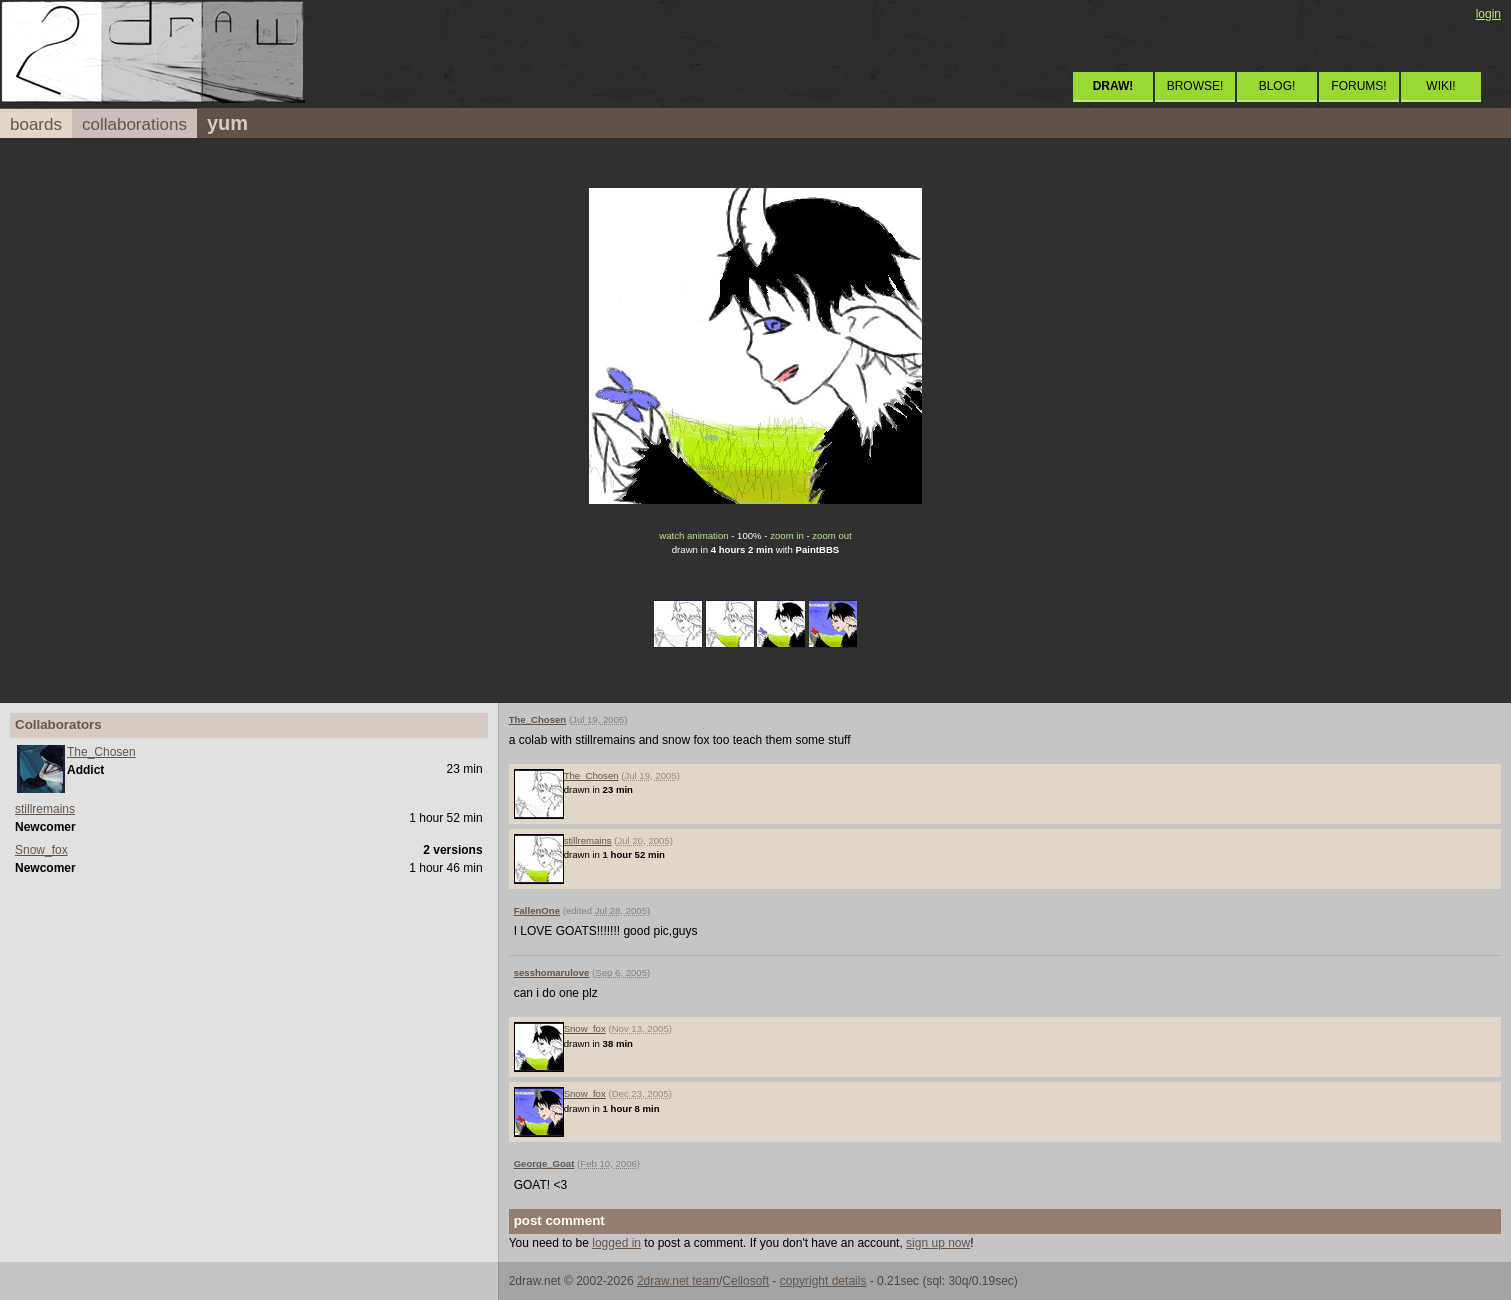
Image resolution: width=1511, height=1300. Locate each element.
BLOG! (1277, 86)
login (1488, 14)
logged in (616, 1243)
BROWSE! (1195, 86)
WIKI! (1440, 86)
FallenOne (537, 910)
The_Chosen (101, 752)
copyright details (823, 1281)
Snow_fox (41, 850)
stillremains (45, 809)
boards (36, 124)
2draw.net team (678, 1281)
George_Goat (544, 1163)
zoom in (787, 535)
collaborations (134, 124)
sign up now (938, 1243)
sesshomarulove (552, 972)
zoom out (831, 535)
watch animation (693, 535)
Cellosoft (745, 1281)
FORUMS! (1358, 86)
